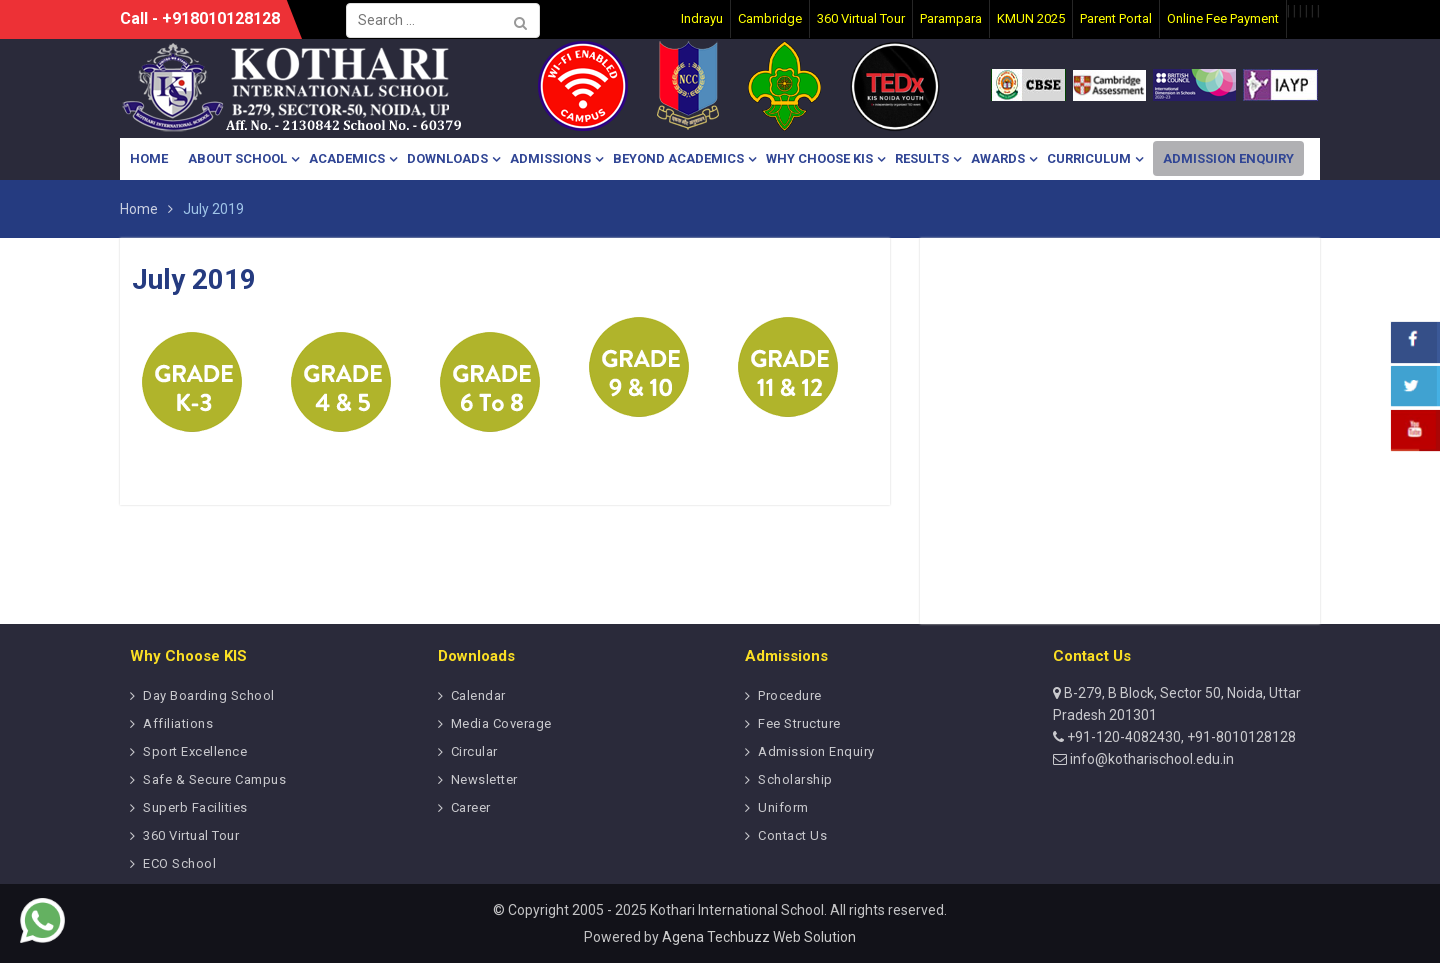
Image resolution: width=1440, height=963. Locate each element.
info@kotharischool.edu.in (1150, 759)
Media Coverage (501, 723)
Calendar (478, 695)
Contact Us (792, 835)
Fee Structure (799, 723)
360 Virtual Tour (191, 835)
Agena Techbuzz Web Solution (759, 937)
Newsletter (484, 779)
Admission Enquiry (1228, 158)
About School (237, 158)
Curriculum (1089, 158)
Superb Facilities (195, 807)
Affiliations (178, 723)
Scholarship (795, 779)
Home (149, 158)
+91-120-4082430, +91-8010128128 (1180, 737)
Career (471, 807)
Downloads (447, 158)
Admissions (550, 158)
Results (922, 158)
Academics (347, 158)
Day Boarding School (209, 695)
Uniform (783, 807)
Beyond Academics (678, 158)
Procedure (790, 695)
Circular (474, 751)
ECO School (179, 863)
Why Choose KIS (819, 158)
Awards (998, 158)
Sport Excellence (195, 751)
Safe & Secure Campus (214, 779)
